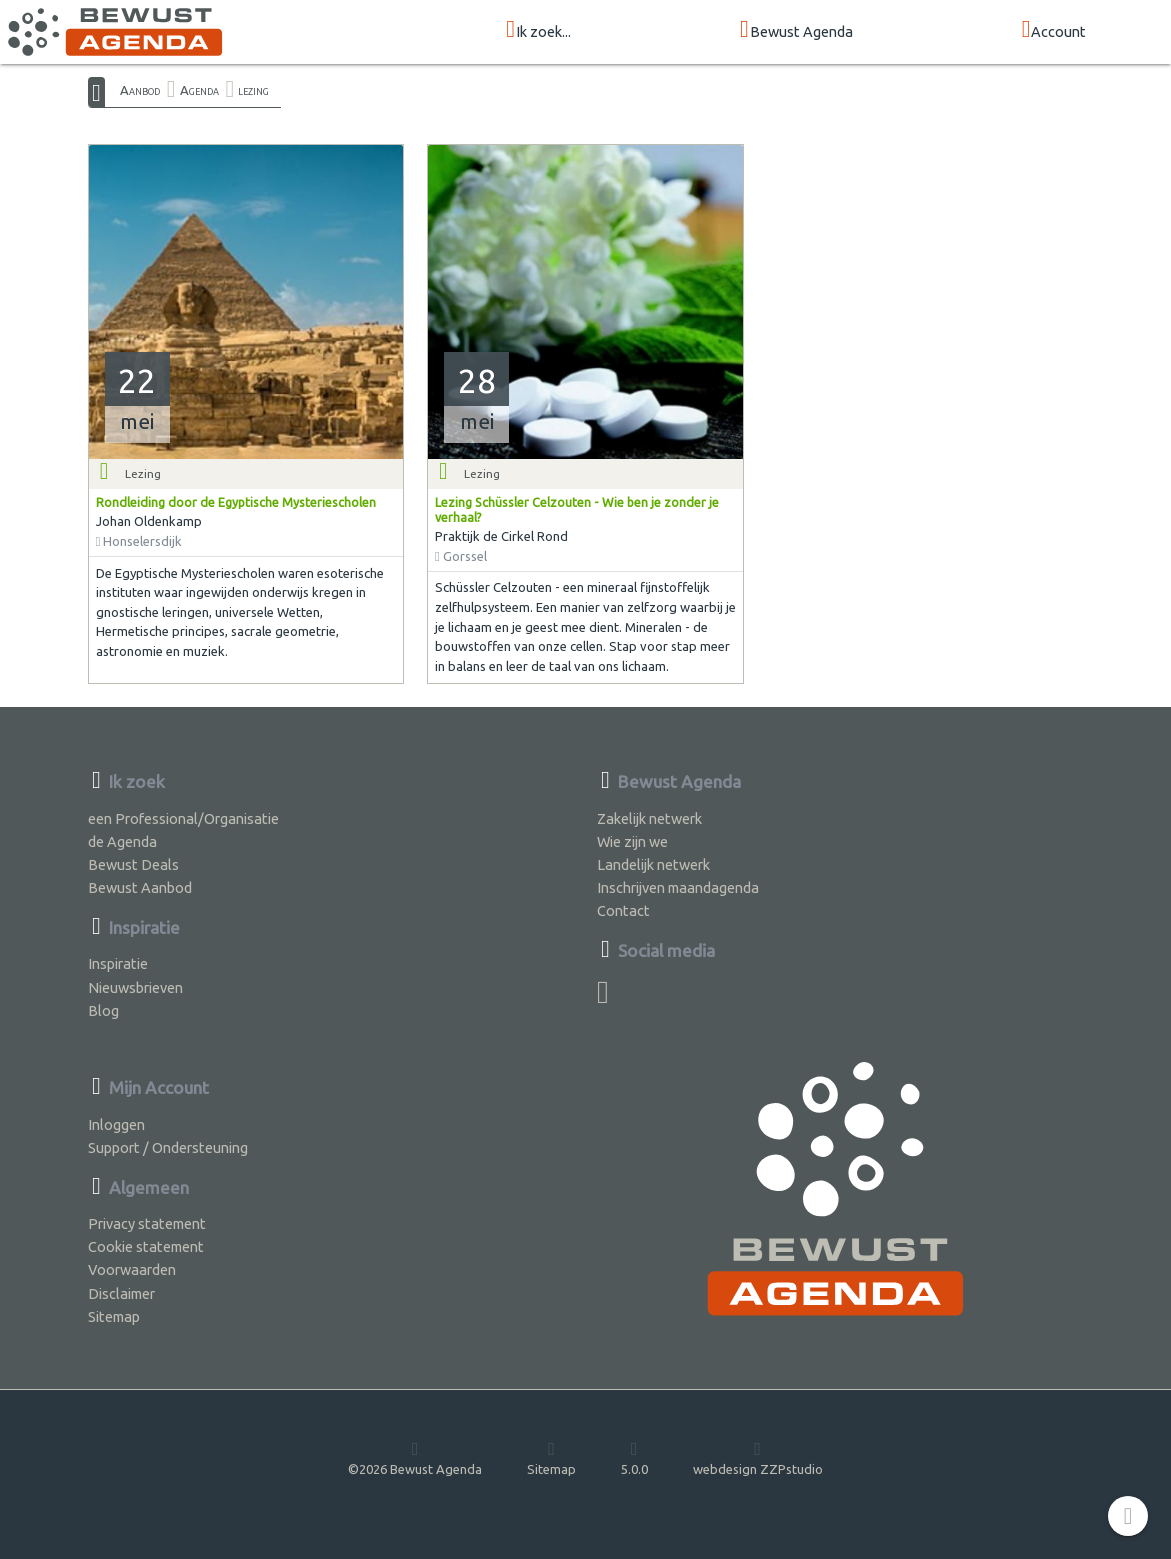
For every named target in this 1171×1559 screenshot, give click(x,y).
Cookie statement (146, 1246)
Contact (623, 910)
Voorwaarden (132, 1269)
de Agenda (122, 841)
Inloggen (116, 1124)
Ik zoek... (538, 30)
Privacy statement (147, 1223)
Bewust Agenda (796, 30)
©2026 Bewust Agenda (415, 1458)
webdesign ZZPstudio (758, 1458)
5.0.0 (634, 1458)
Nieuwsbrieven (135, 987)
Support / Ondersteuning (168, 1147)
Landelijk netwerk (653, 864)
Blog (103, 1010)
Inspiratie (118, 963)
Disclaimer (121, 1293)
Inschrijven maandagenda (678, 887)
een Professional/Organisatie (183, 818)
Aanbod (140, 90)
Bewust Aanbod (140, 887)
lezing (253, 90)
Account (1054, 30)
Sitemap (114, 1316)
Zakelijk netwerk (649, 818)
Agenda (199, 90)
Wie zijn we (632, 841)
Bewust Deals (133, 864)
